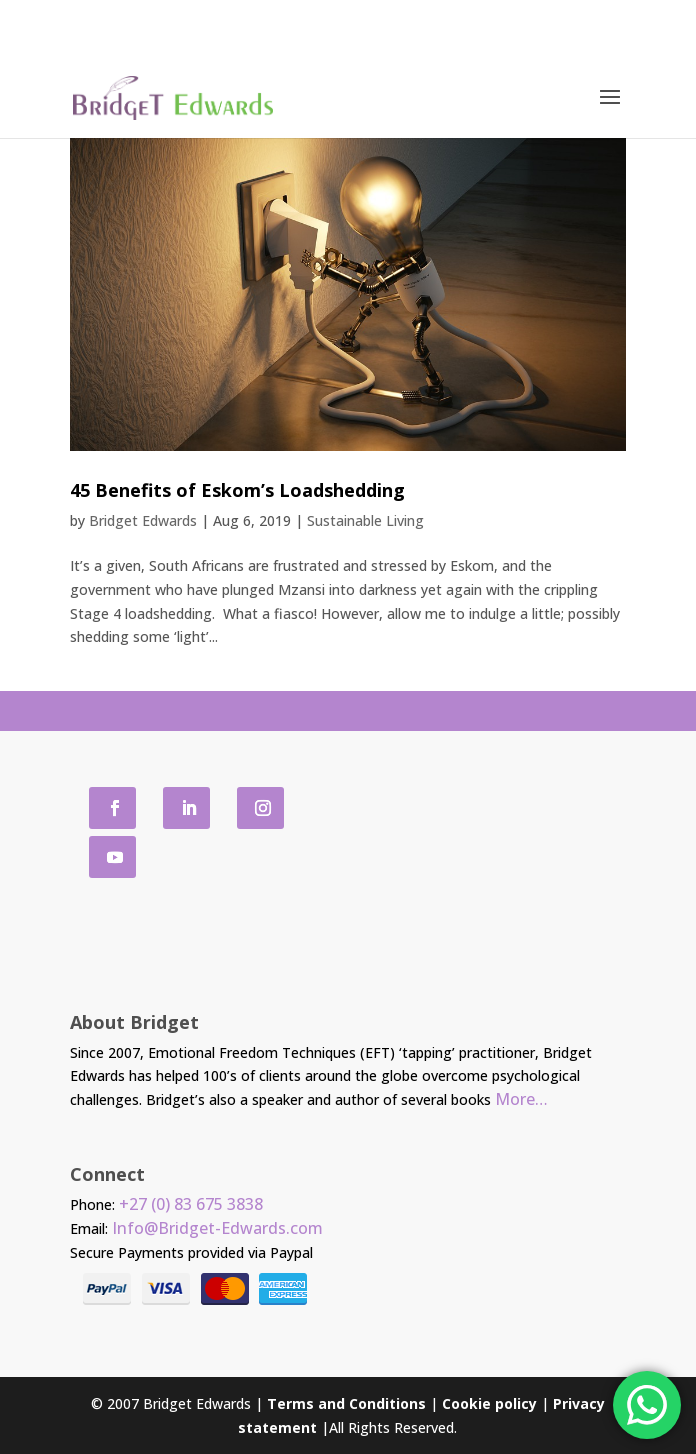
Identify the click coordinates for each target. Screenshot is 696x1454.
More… (521, 1099)
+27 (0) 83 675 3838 (191, 1204)
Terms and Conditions (346, 1403)
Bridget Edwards (143, 520)
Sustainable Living (365, 520)
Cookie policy (489, 1403)
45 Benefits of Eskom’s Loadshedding (237, 490)
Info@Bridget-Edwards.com (217, 1228)
